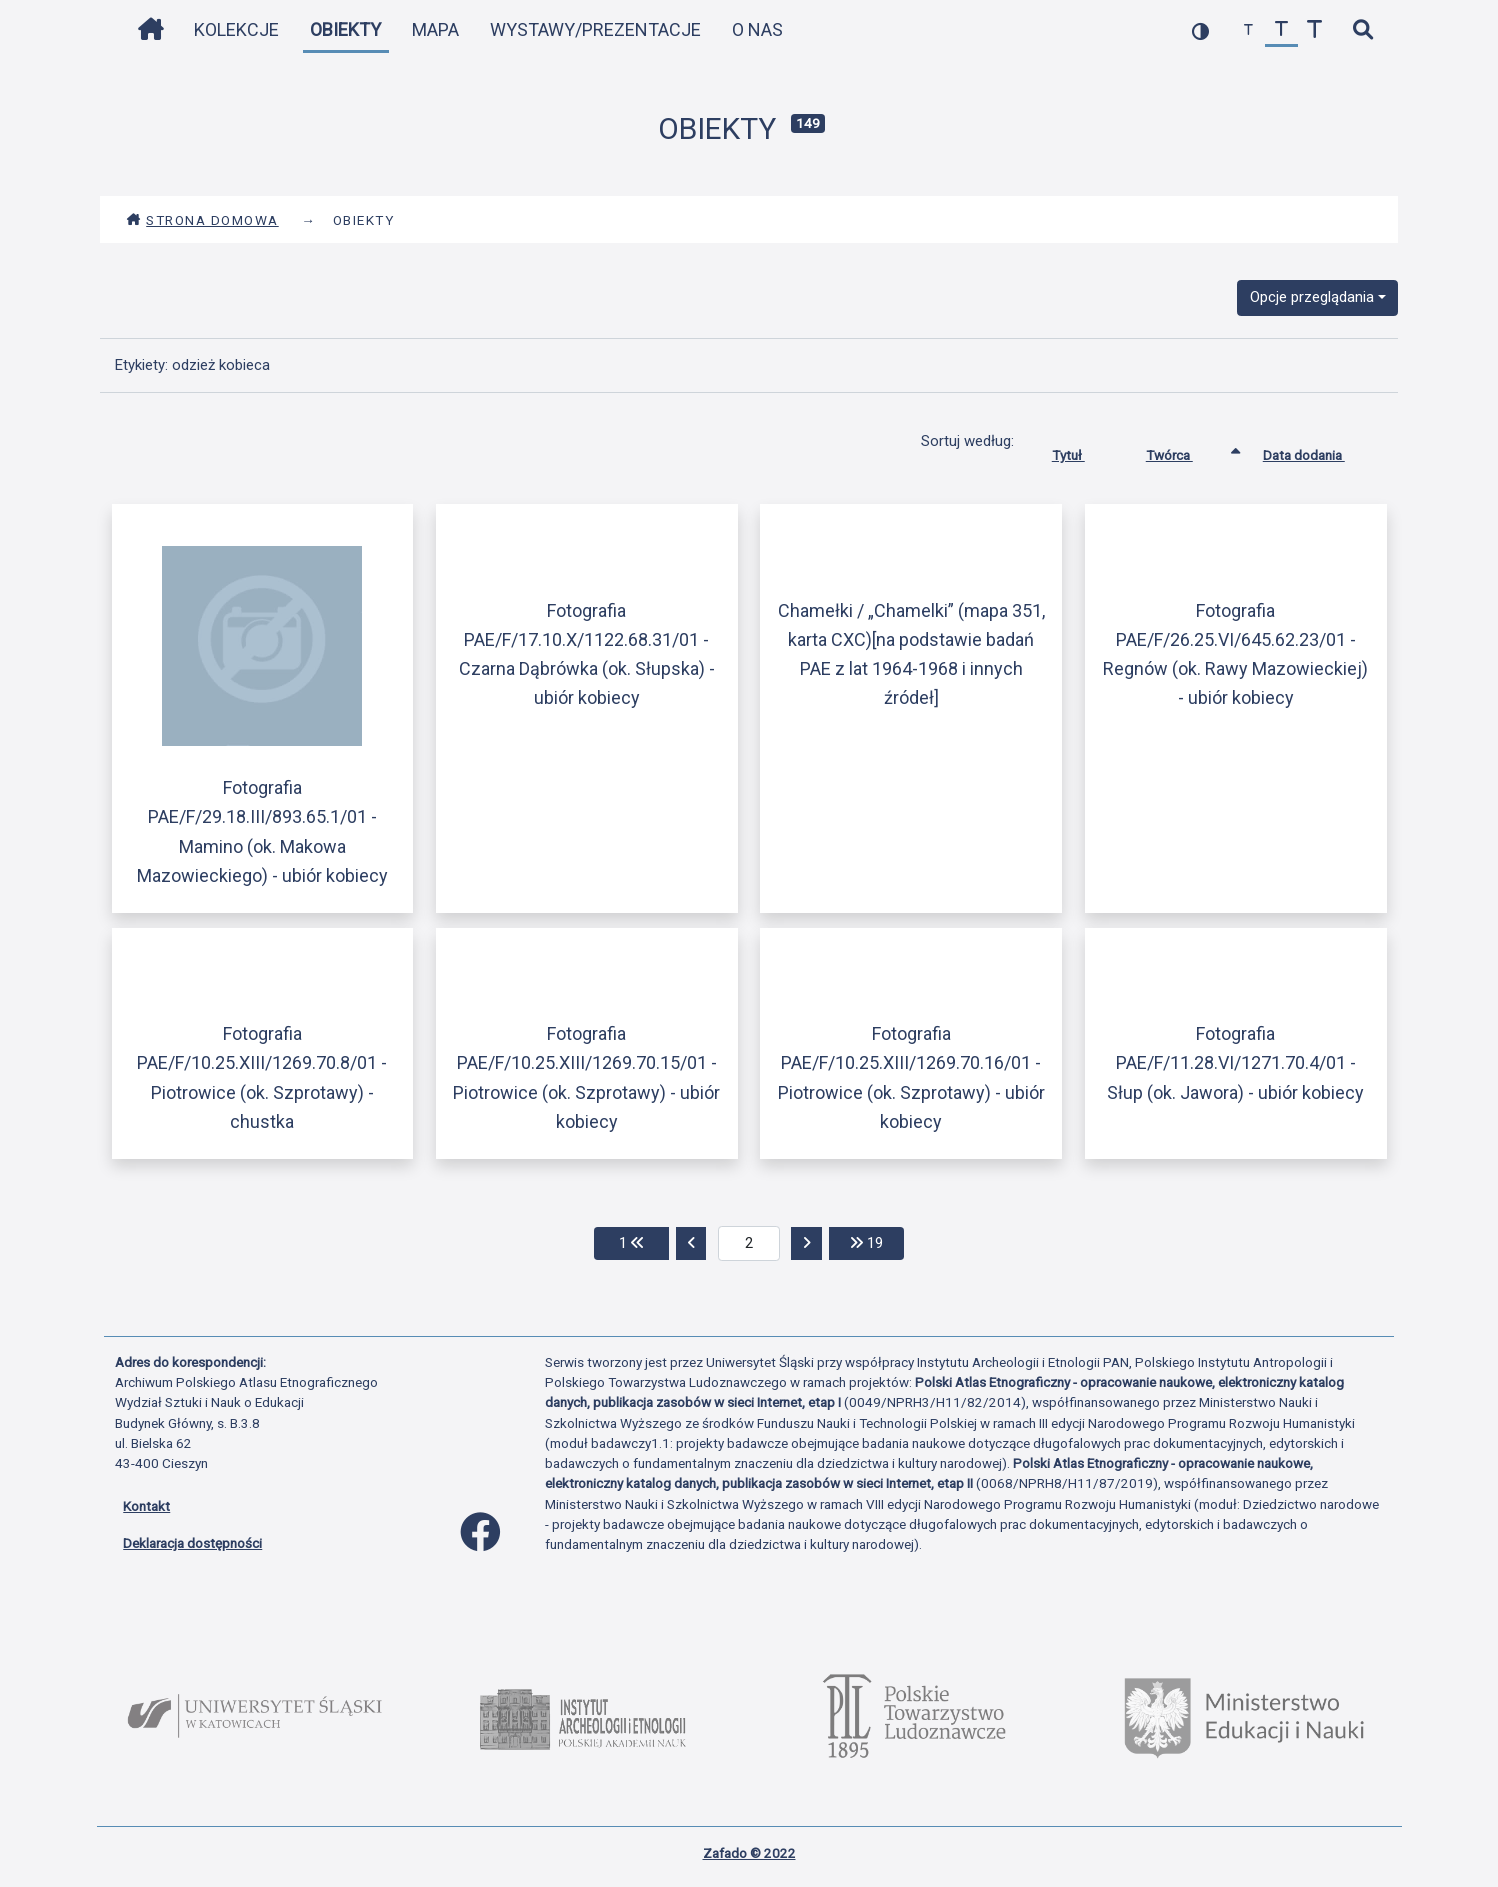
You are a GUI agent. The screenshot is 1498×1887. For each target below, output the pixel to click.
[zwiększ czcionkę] (1314, 30)
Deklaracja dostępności (192, 1543)
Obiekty (345, 29)
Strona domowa (202, 220)
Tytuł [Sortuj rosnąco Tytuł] (1083, 451)
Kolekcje (236, 29)
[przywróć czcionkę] (1281, 30)
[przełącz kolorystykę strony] (1200, 30)
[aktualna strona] (749, 1244)
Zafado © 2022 (749, 1853)
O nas (757, 29)
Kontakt (146, 1506)
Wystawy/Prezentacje (595, 29)
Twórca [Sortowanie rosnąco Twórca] (1184, 451)
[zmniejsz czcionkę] (1248, 30)
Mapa (435, 29)
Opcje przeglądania (1312, 297)
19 (877, 1241)
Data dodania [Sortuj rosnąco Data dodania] (1319, 451)
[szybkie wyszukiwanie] (1362, 30)
